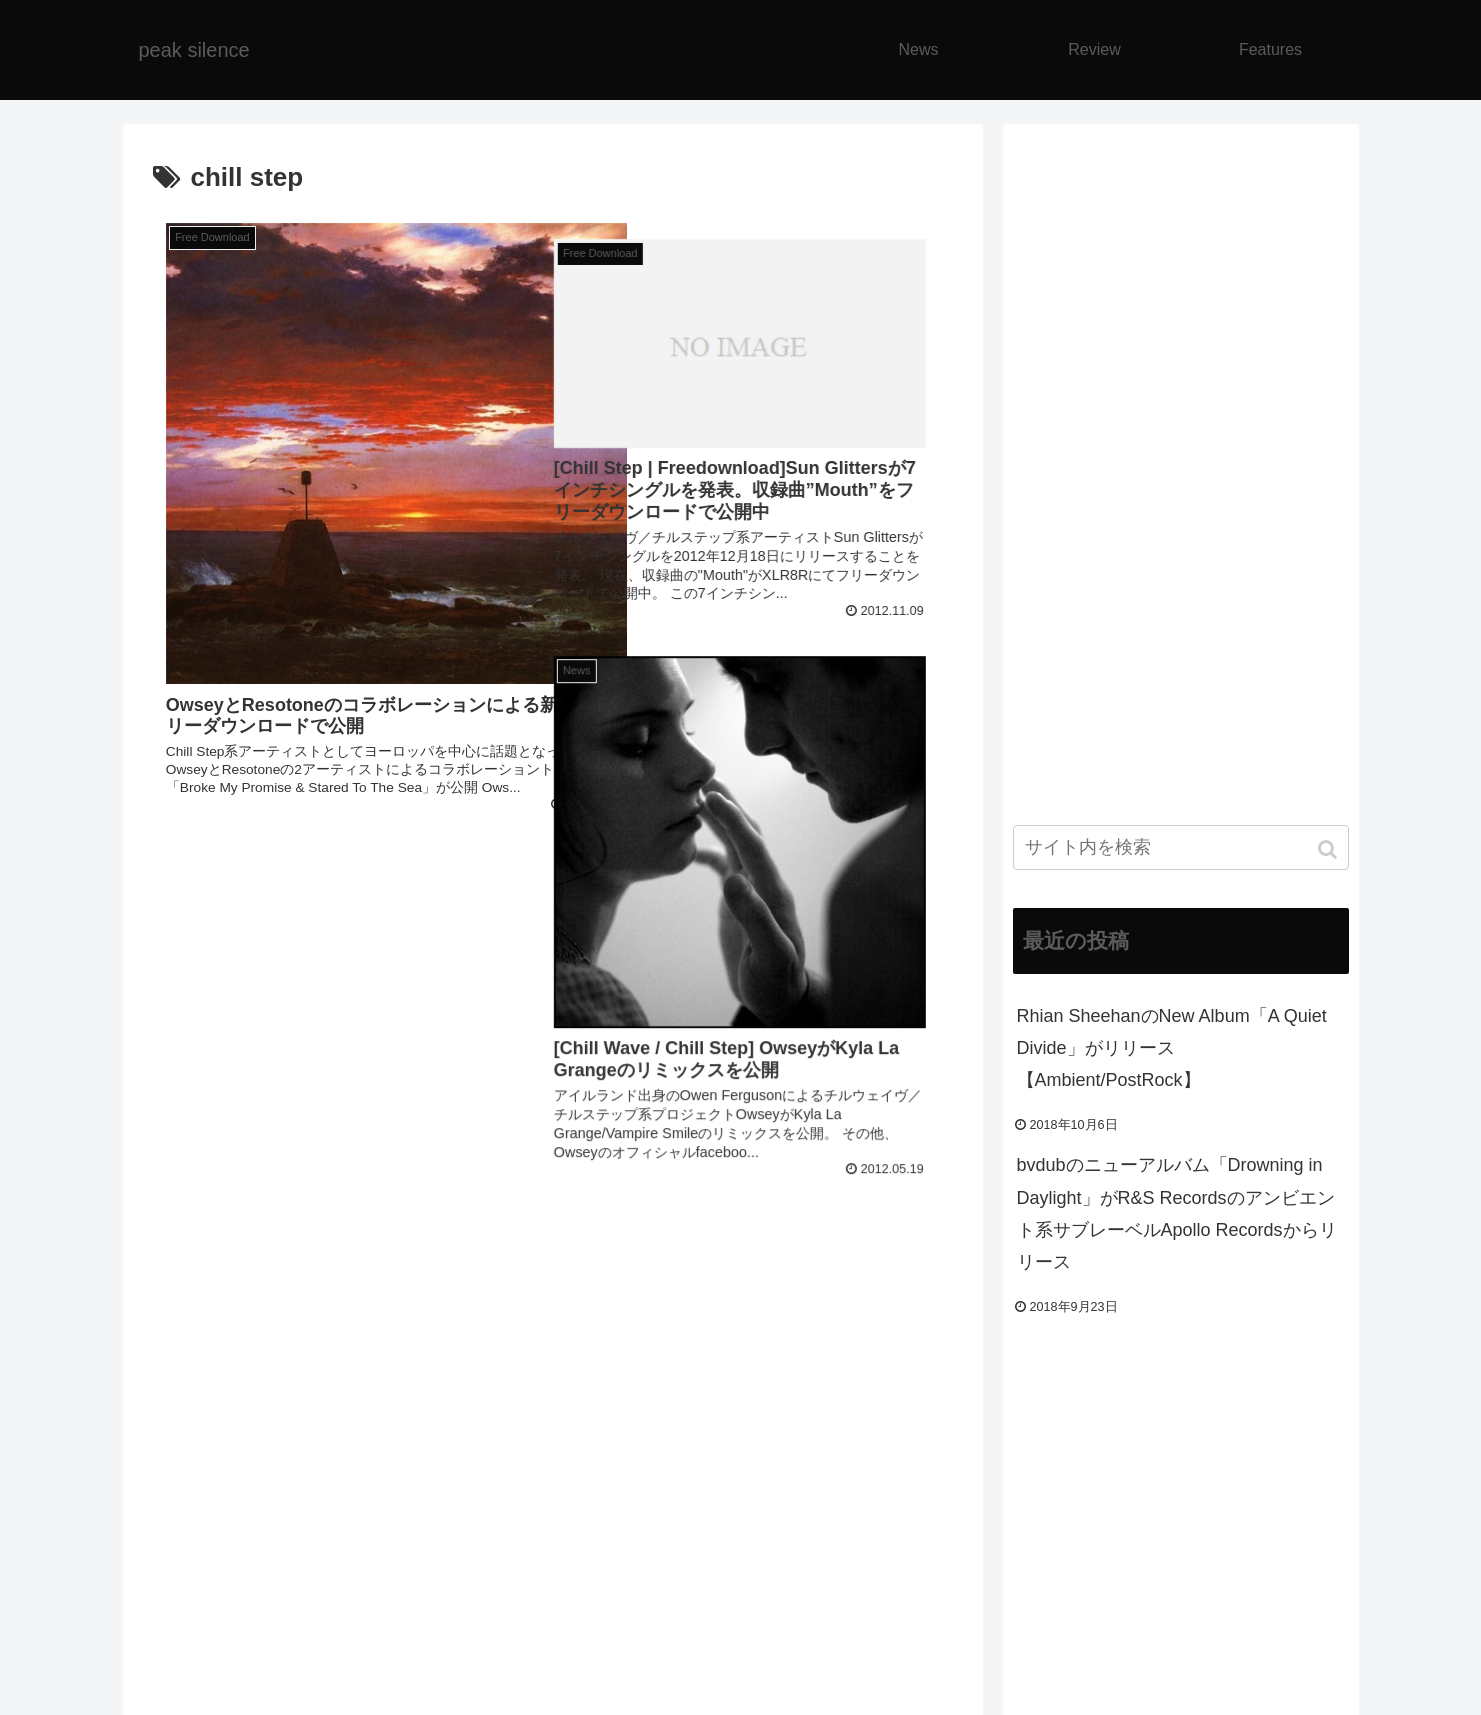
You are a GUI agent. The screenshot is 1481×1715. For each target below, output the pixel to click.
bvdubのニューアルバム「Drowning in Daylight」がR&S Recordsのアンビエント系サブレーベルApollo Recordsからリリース (1177, 1213)
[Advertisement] (553, 1358)
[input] (1181, 847)
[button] (1329, 849)
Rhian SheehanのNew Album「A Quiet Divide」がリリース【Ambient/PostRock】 (1172, 1048)
